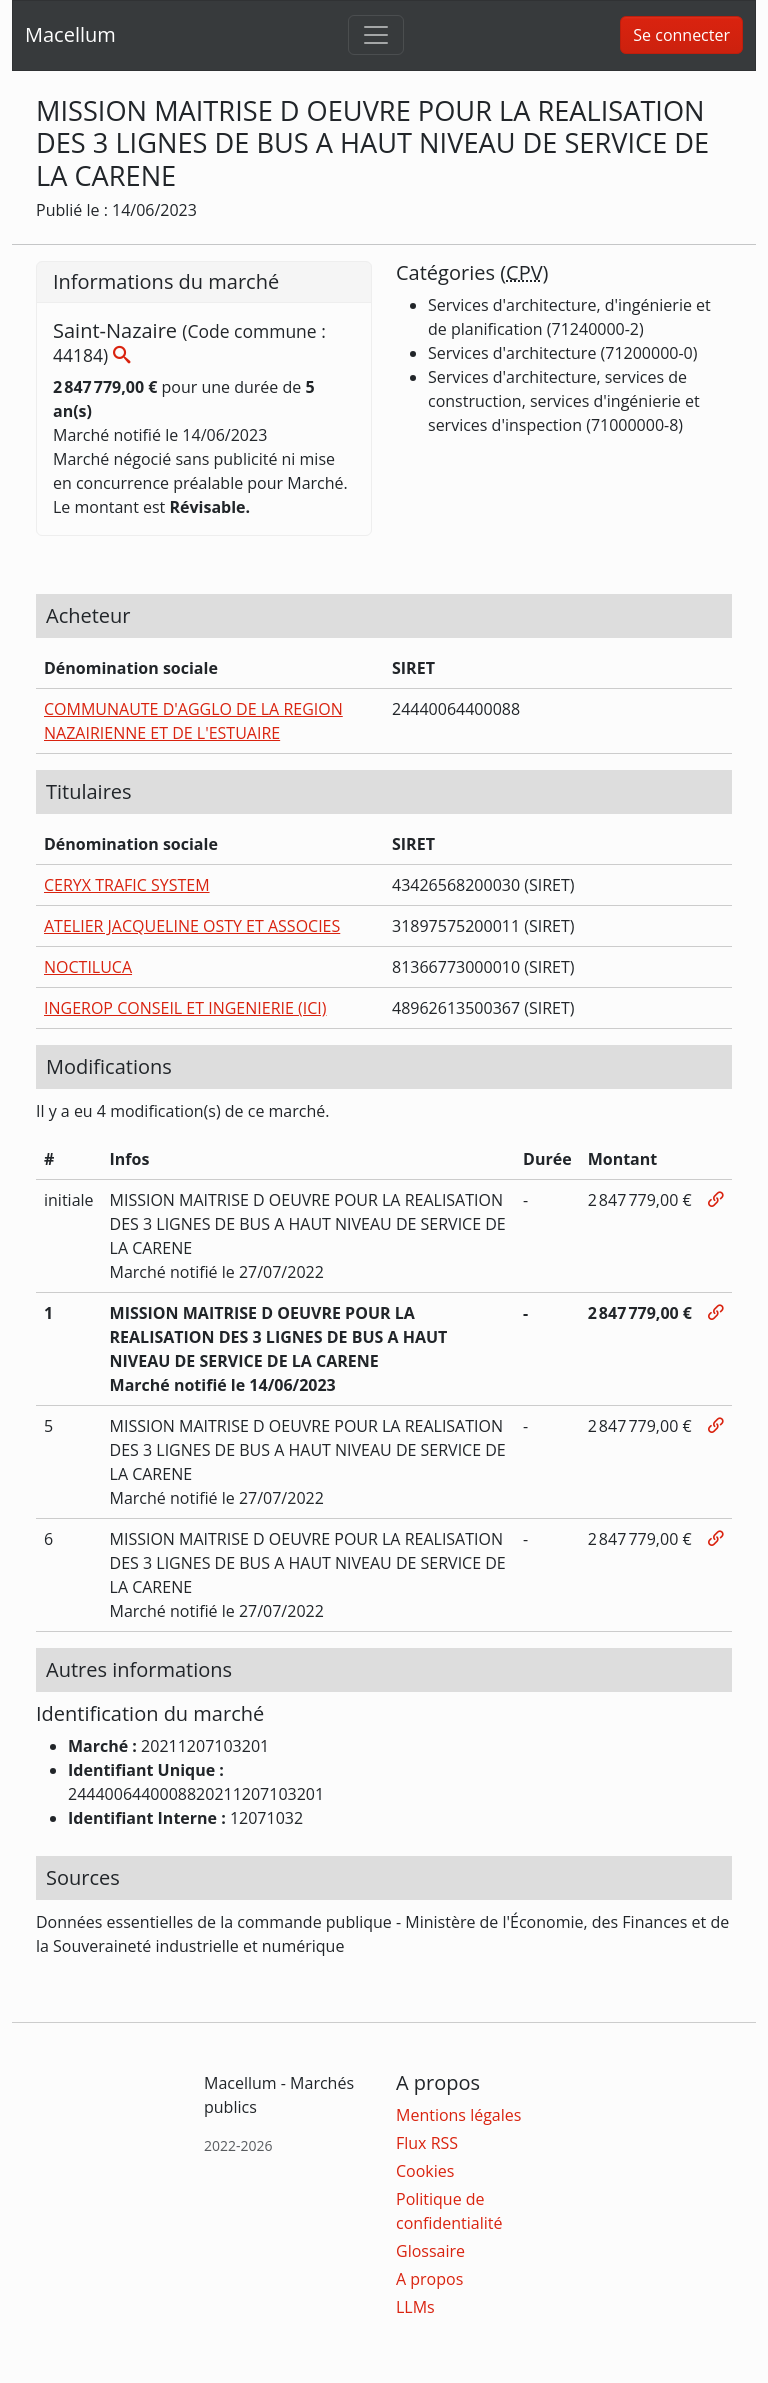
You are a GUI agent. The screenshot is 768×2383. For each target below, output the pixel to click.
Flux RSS (427, 2143)
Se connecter (681, 35)
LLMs (415, 2307)
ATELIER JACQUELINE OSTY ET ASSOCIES (192, 926)
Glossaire (430, 2251)
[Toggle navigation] (376, 35)
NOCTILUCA (88, 967)
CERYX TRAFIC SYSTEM (127, 885)
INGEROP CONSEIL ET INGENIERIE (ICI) (185, 1008)
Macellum (70, 34)
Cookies (425, 2171)
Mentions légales (458, 2115)
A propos (429, 2279)
